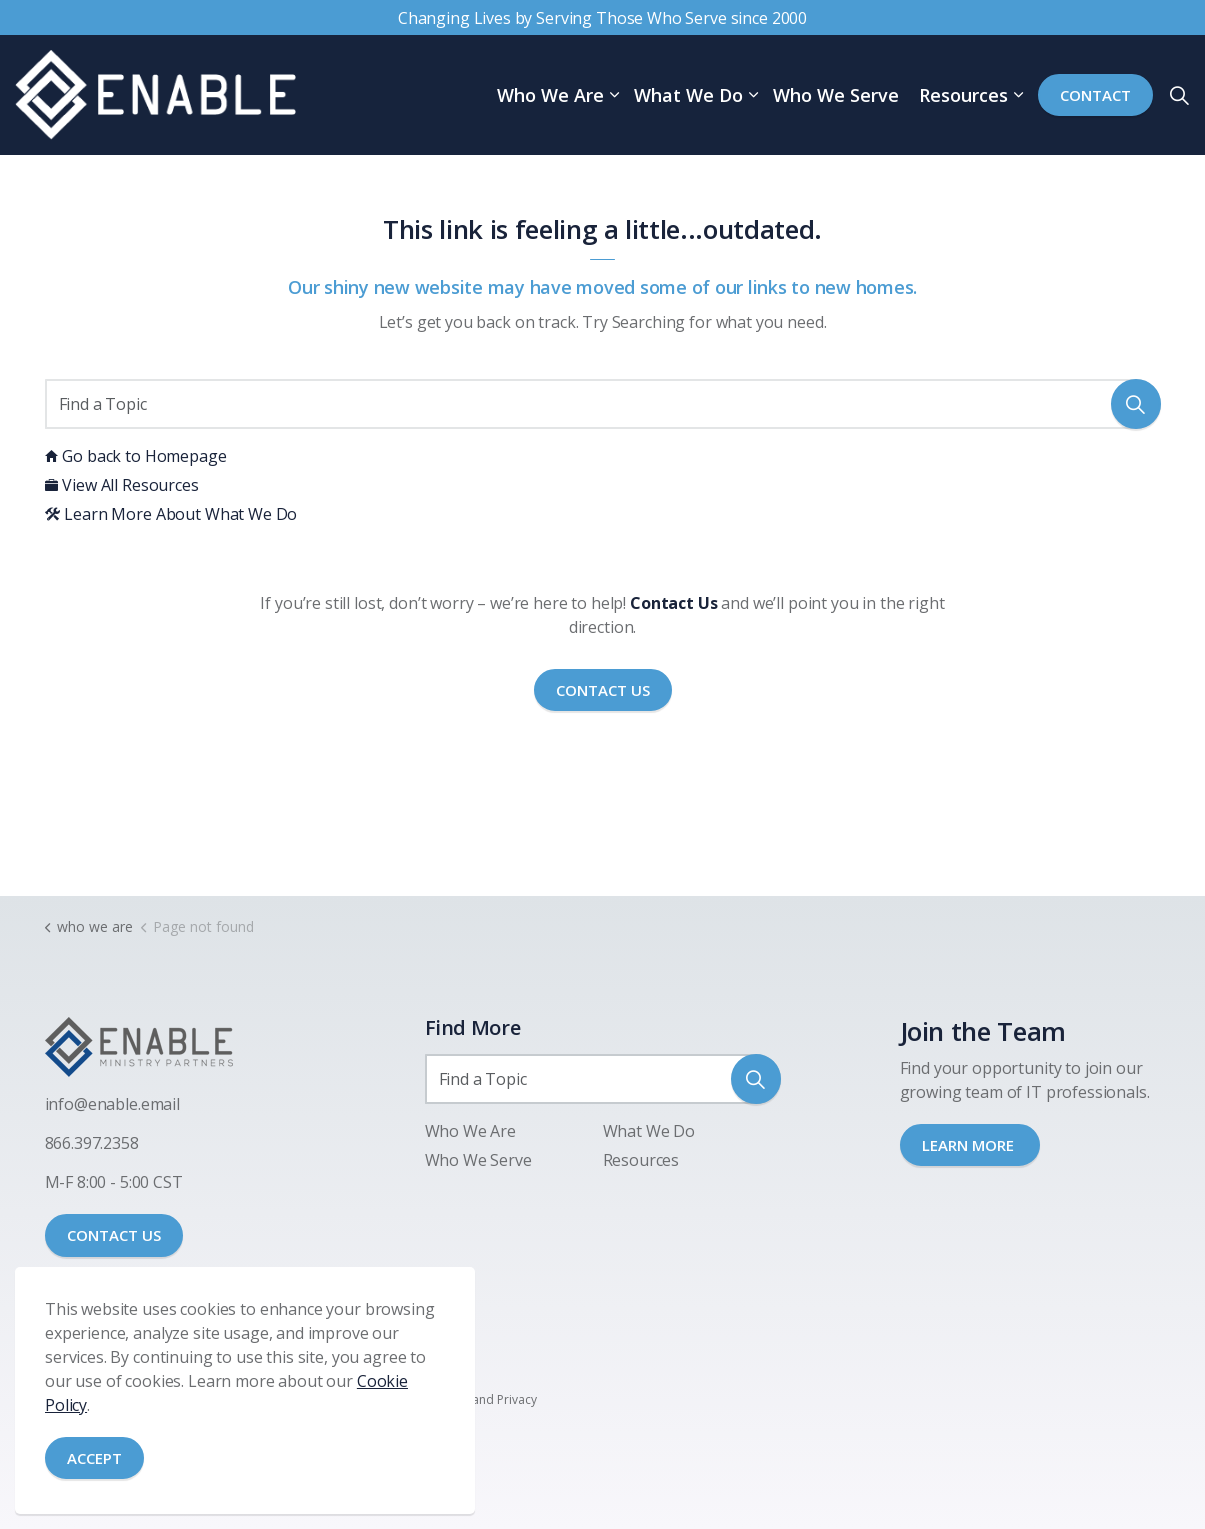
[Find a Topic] (603, 404)
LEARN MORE (970, 1145)
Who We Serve (836, 95)
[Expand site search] (1179, 95)
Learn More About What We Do (171, 514)
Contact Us (603, 690)
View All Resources (122, 485)
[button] (1136, 404)
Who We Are (550, 95)
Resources (963, 95)
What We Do (688, 95)
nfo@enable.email (114, 1104)
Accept (94, 1458)
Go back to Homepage (136, 456)
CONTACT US (114, 1235)
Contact (1095, 95)
